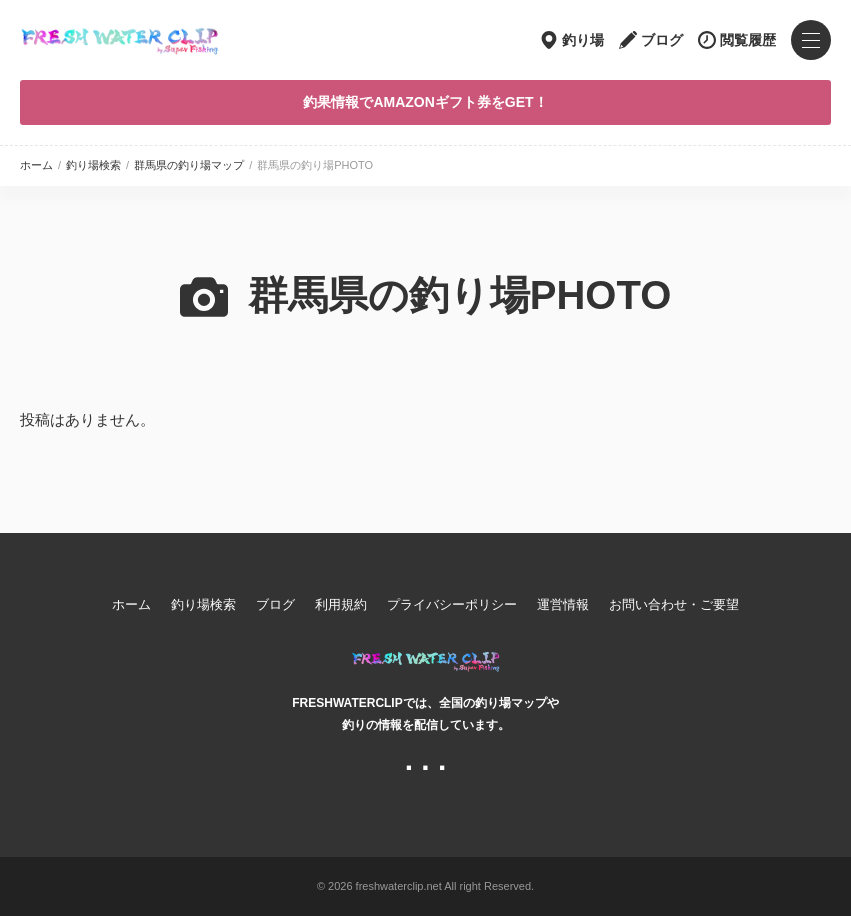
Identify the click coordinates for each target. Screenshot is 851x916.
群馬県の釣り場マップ (189, 165)
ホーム (36, 165)
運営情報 (563, 604)
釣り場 (583, 40)
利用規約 (341, 604)
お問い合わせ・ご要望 (674, 604)
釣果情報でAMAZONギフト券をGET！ (425, 102)
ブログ (662, 40)
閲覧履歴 (748, 40)
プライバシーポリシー (452, 604)
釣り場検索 (93, 165)
